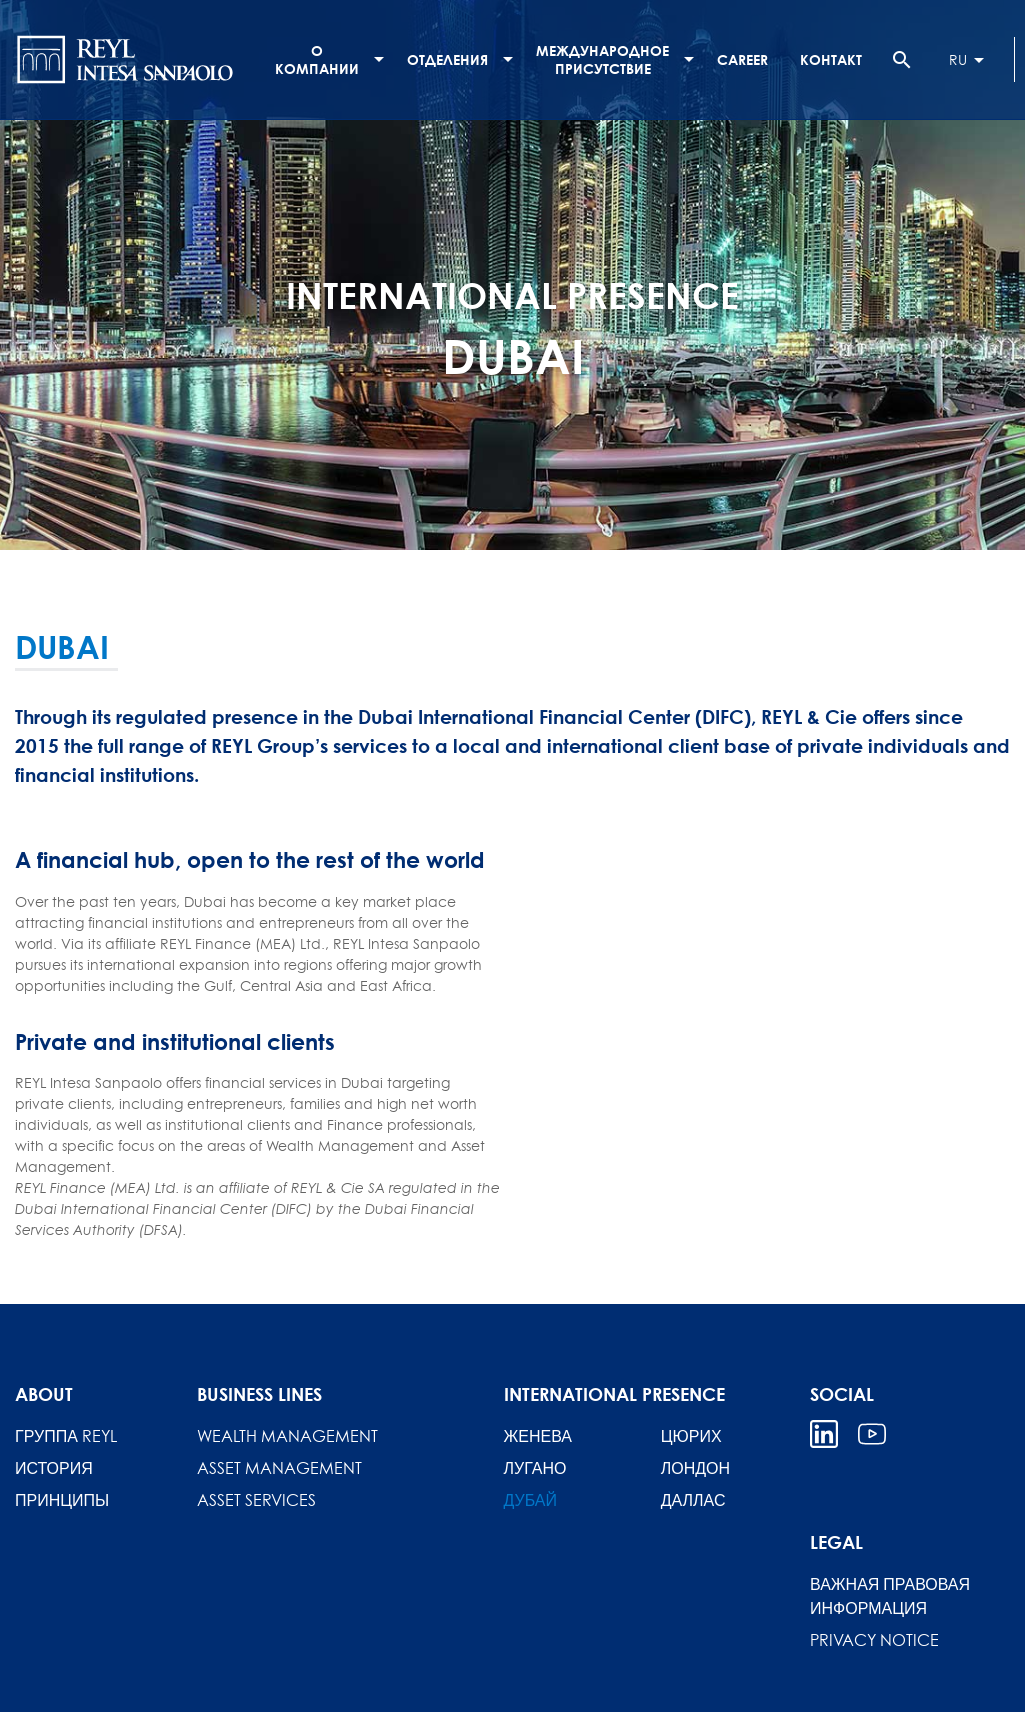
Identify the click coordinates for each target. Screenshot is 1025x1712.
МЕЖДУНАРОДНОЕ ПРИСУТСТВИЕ (602, 59)
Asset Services (256, 1500)
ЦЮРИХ (691, 1436)
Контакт (831, 59)
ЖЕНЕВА (538, 1436)
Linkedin (824, 1434)
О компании (317, 59)
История (54, 1468)
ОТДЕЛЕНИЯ (447, 59)
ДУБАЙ (531, 1500)
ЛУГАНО (535, 1468)
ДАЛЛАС (693, 1500)
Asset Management (279, 1468)
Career (742, 59)
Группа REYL (66, 1436)
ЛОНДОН (695, 1468)
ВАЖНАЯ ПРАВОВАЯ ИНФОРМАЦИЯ (890, 1596)
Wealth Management (287, 1436)
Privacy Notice (874, 1640)
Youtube (872, 1434)
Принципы (62, 1500)
